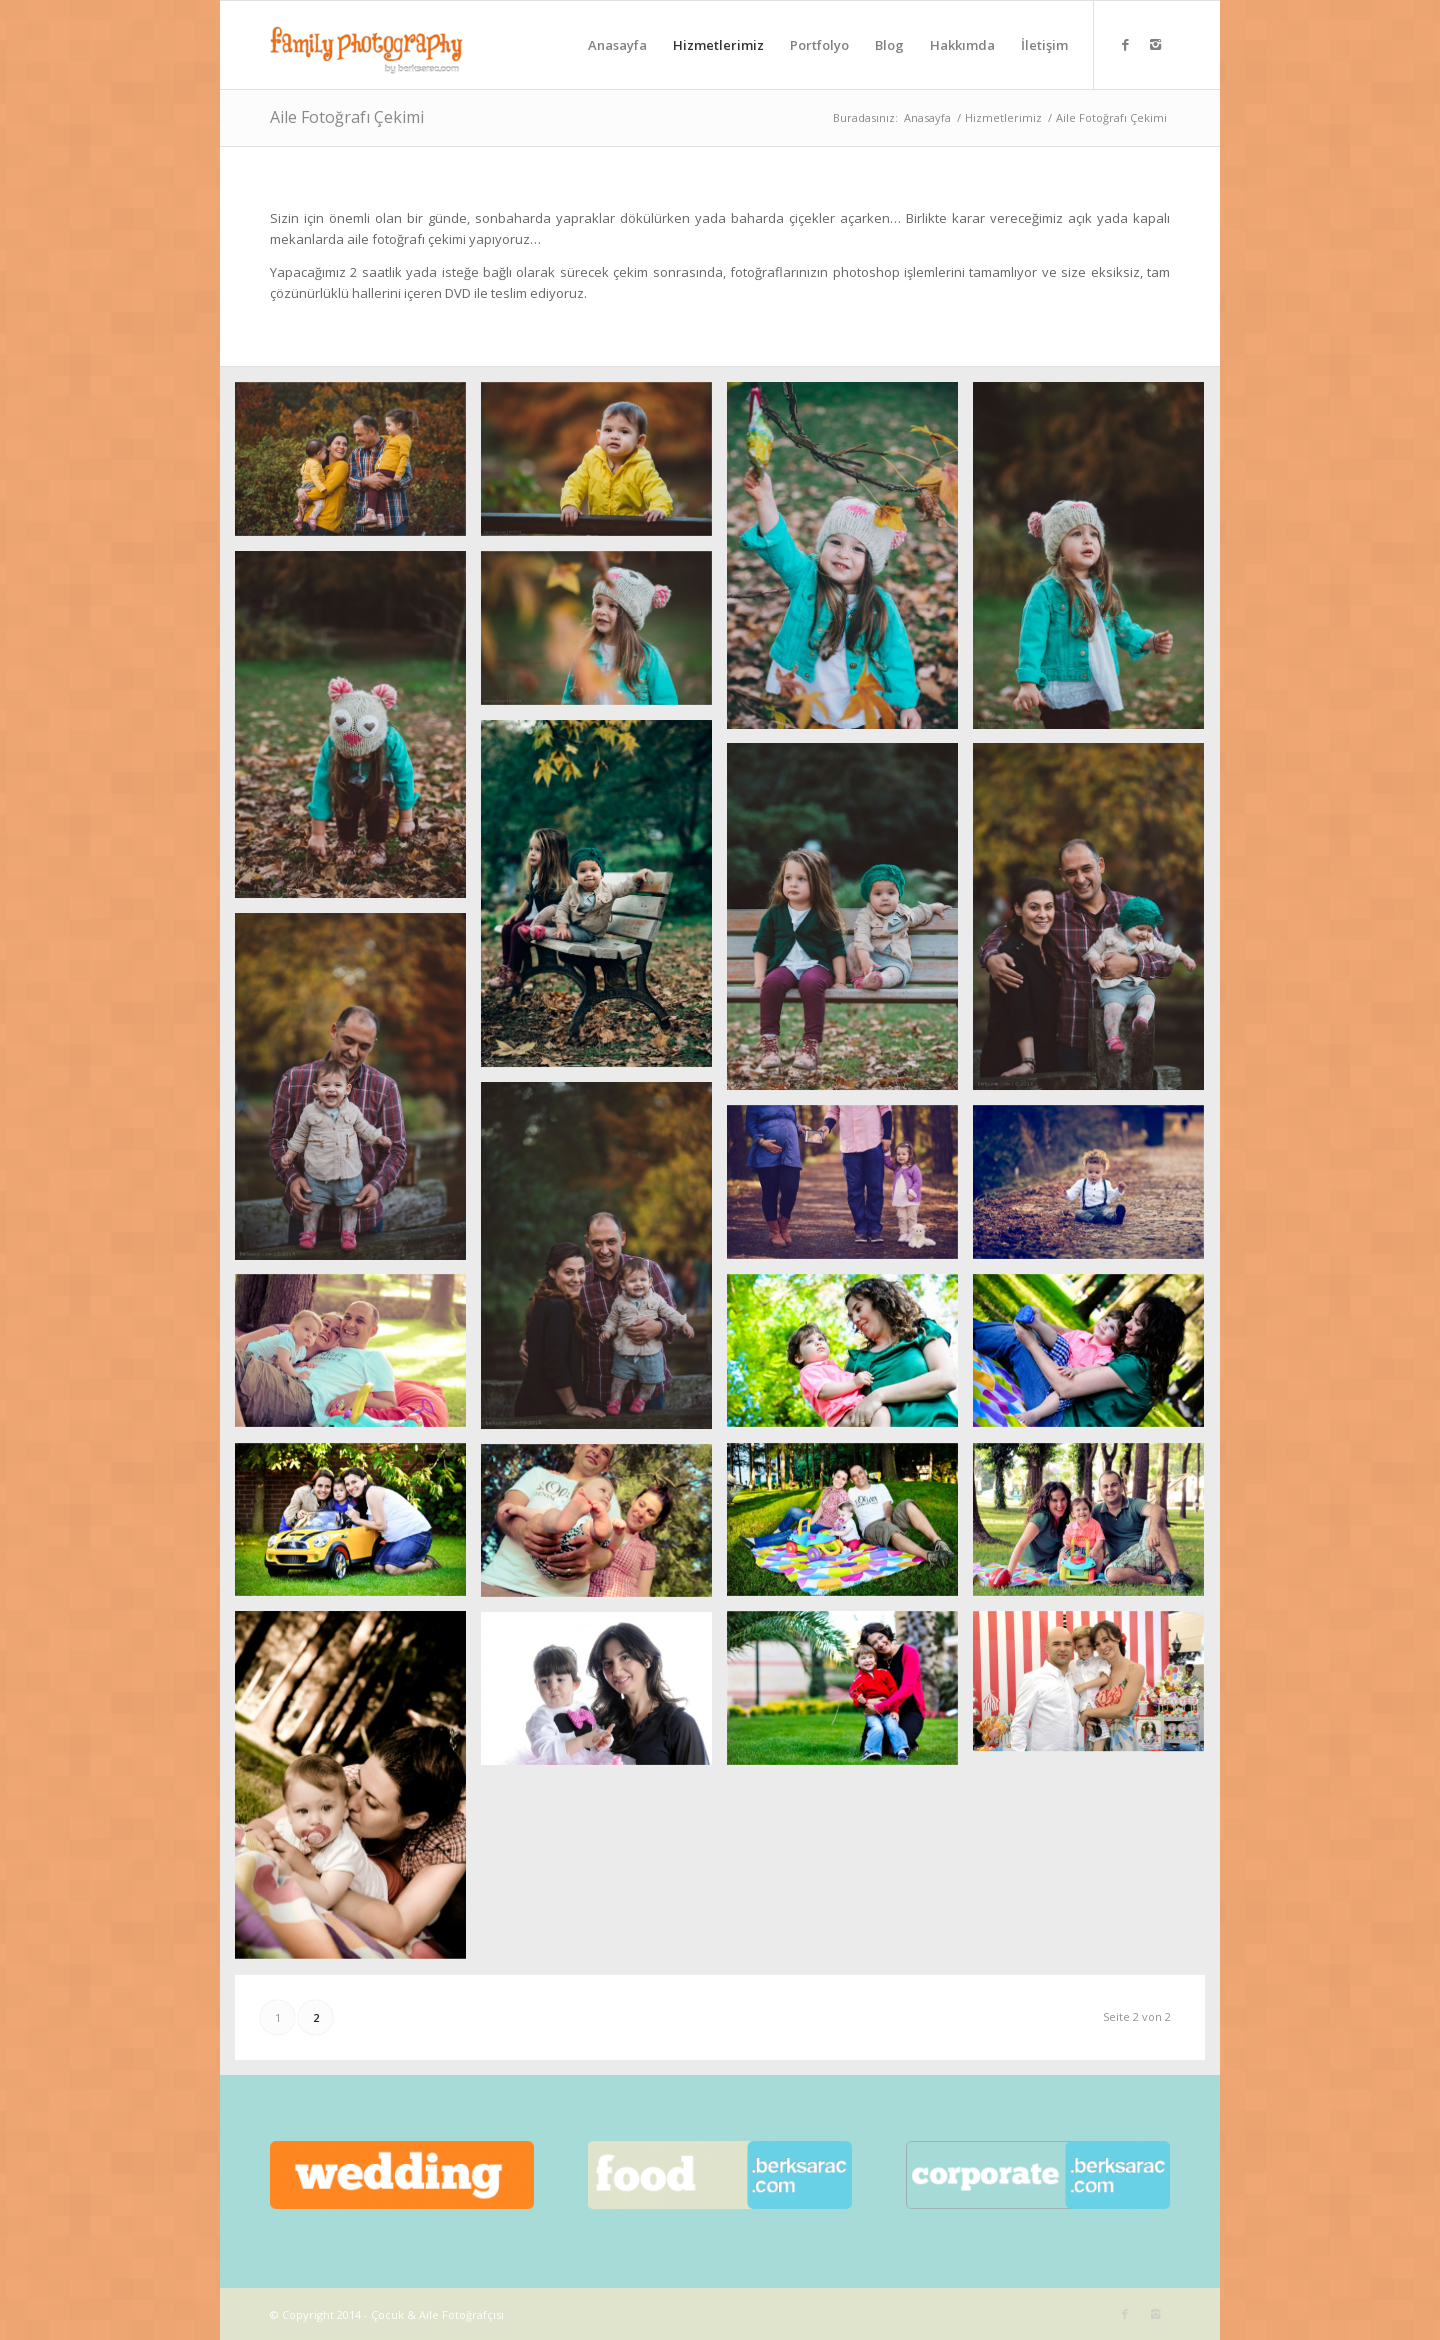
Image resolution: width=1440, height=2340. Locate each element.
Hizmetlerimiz (1003, 117)
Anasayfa (927, 117)
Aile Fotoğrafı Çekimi (347, 117)
